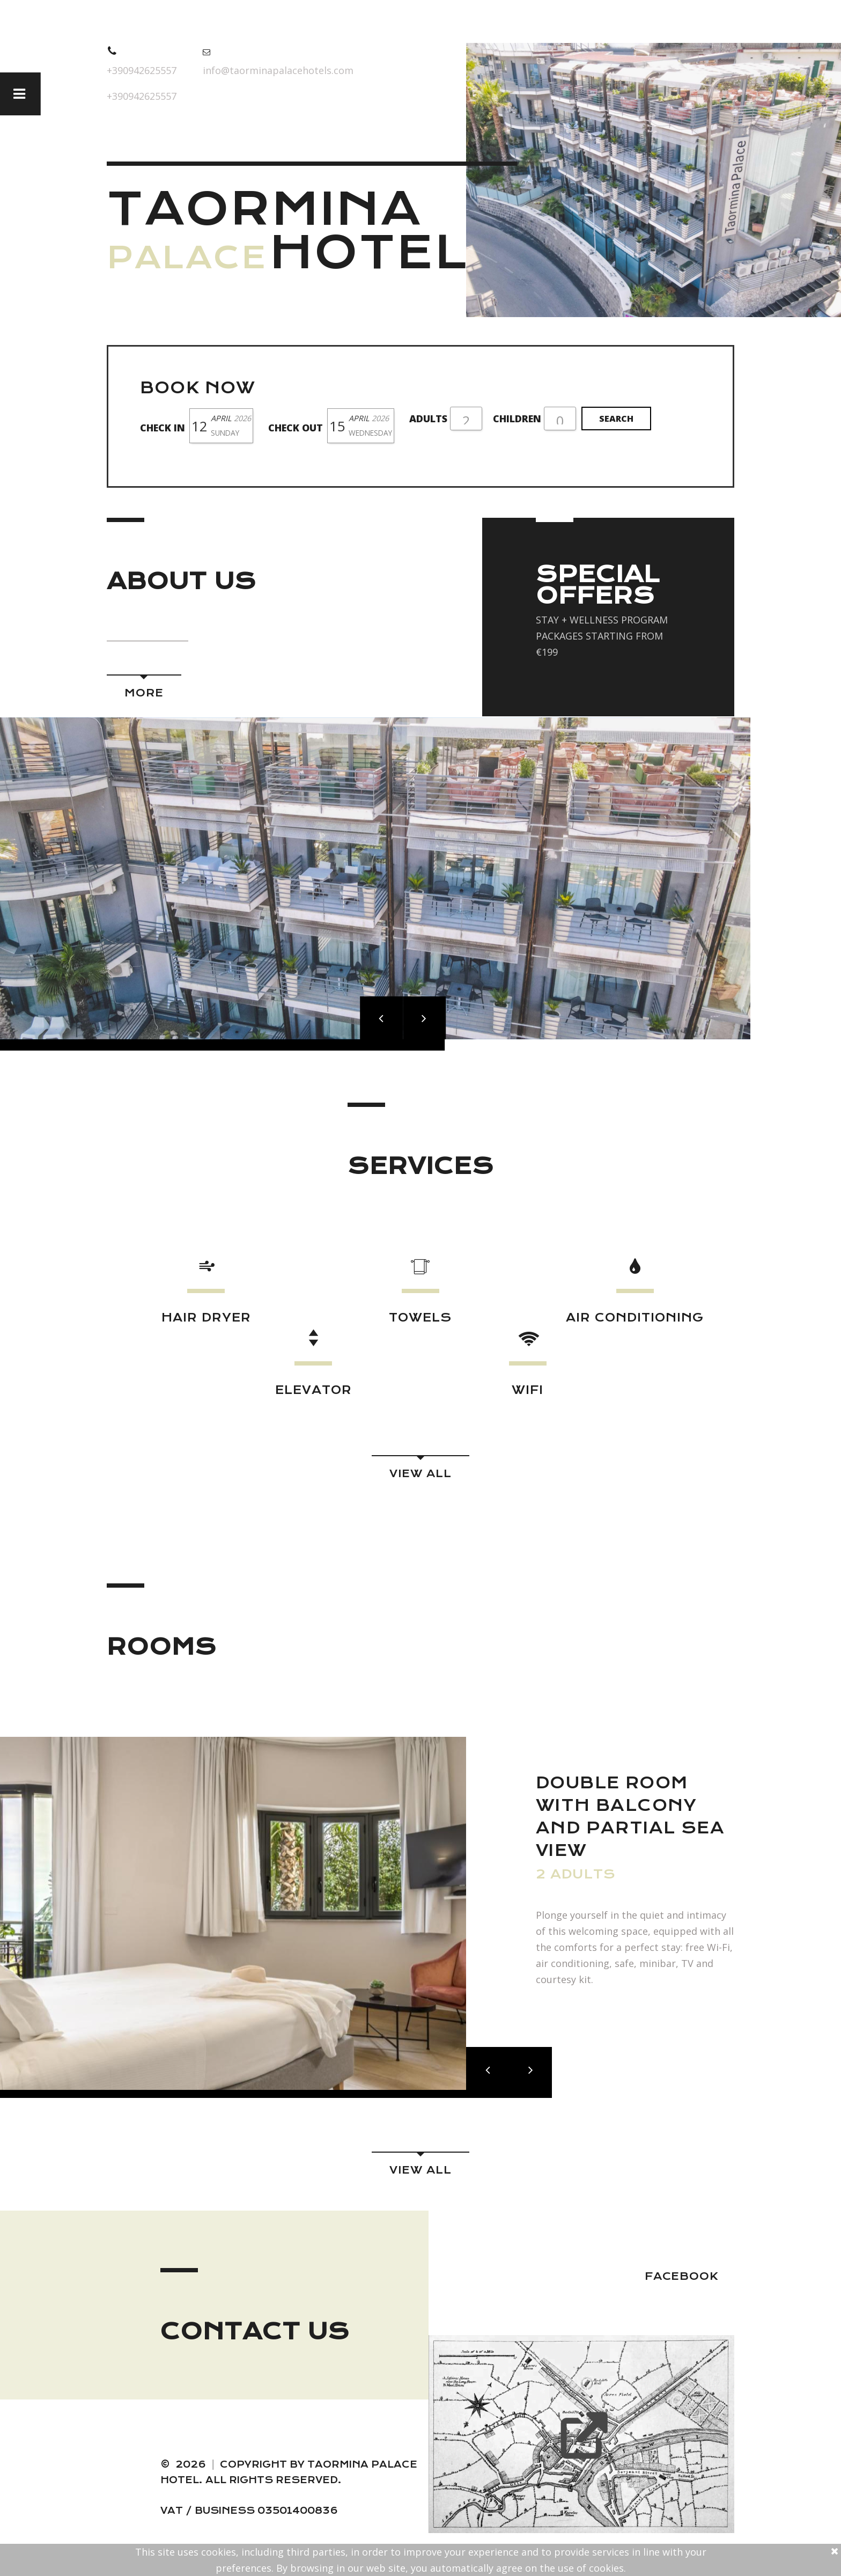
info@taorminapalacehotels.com (278, 70)
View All (420, 1473)
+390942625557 (141, 70)
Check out (295, 427)
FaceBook (681, 2276)
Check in (162, 427)
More (144, 693)
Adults (428, 418)
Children (517, 418)
